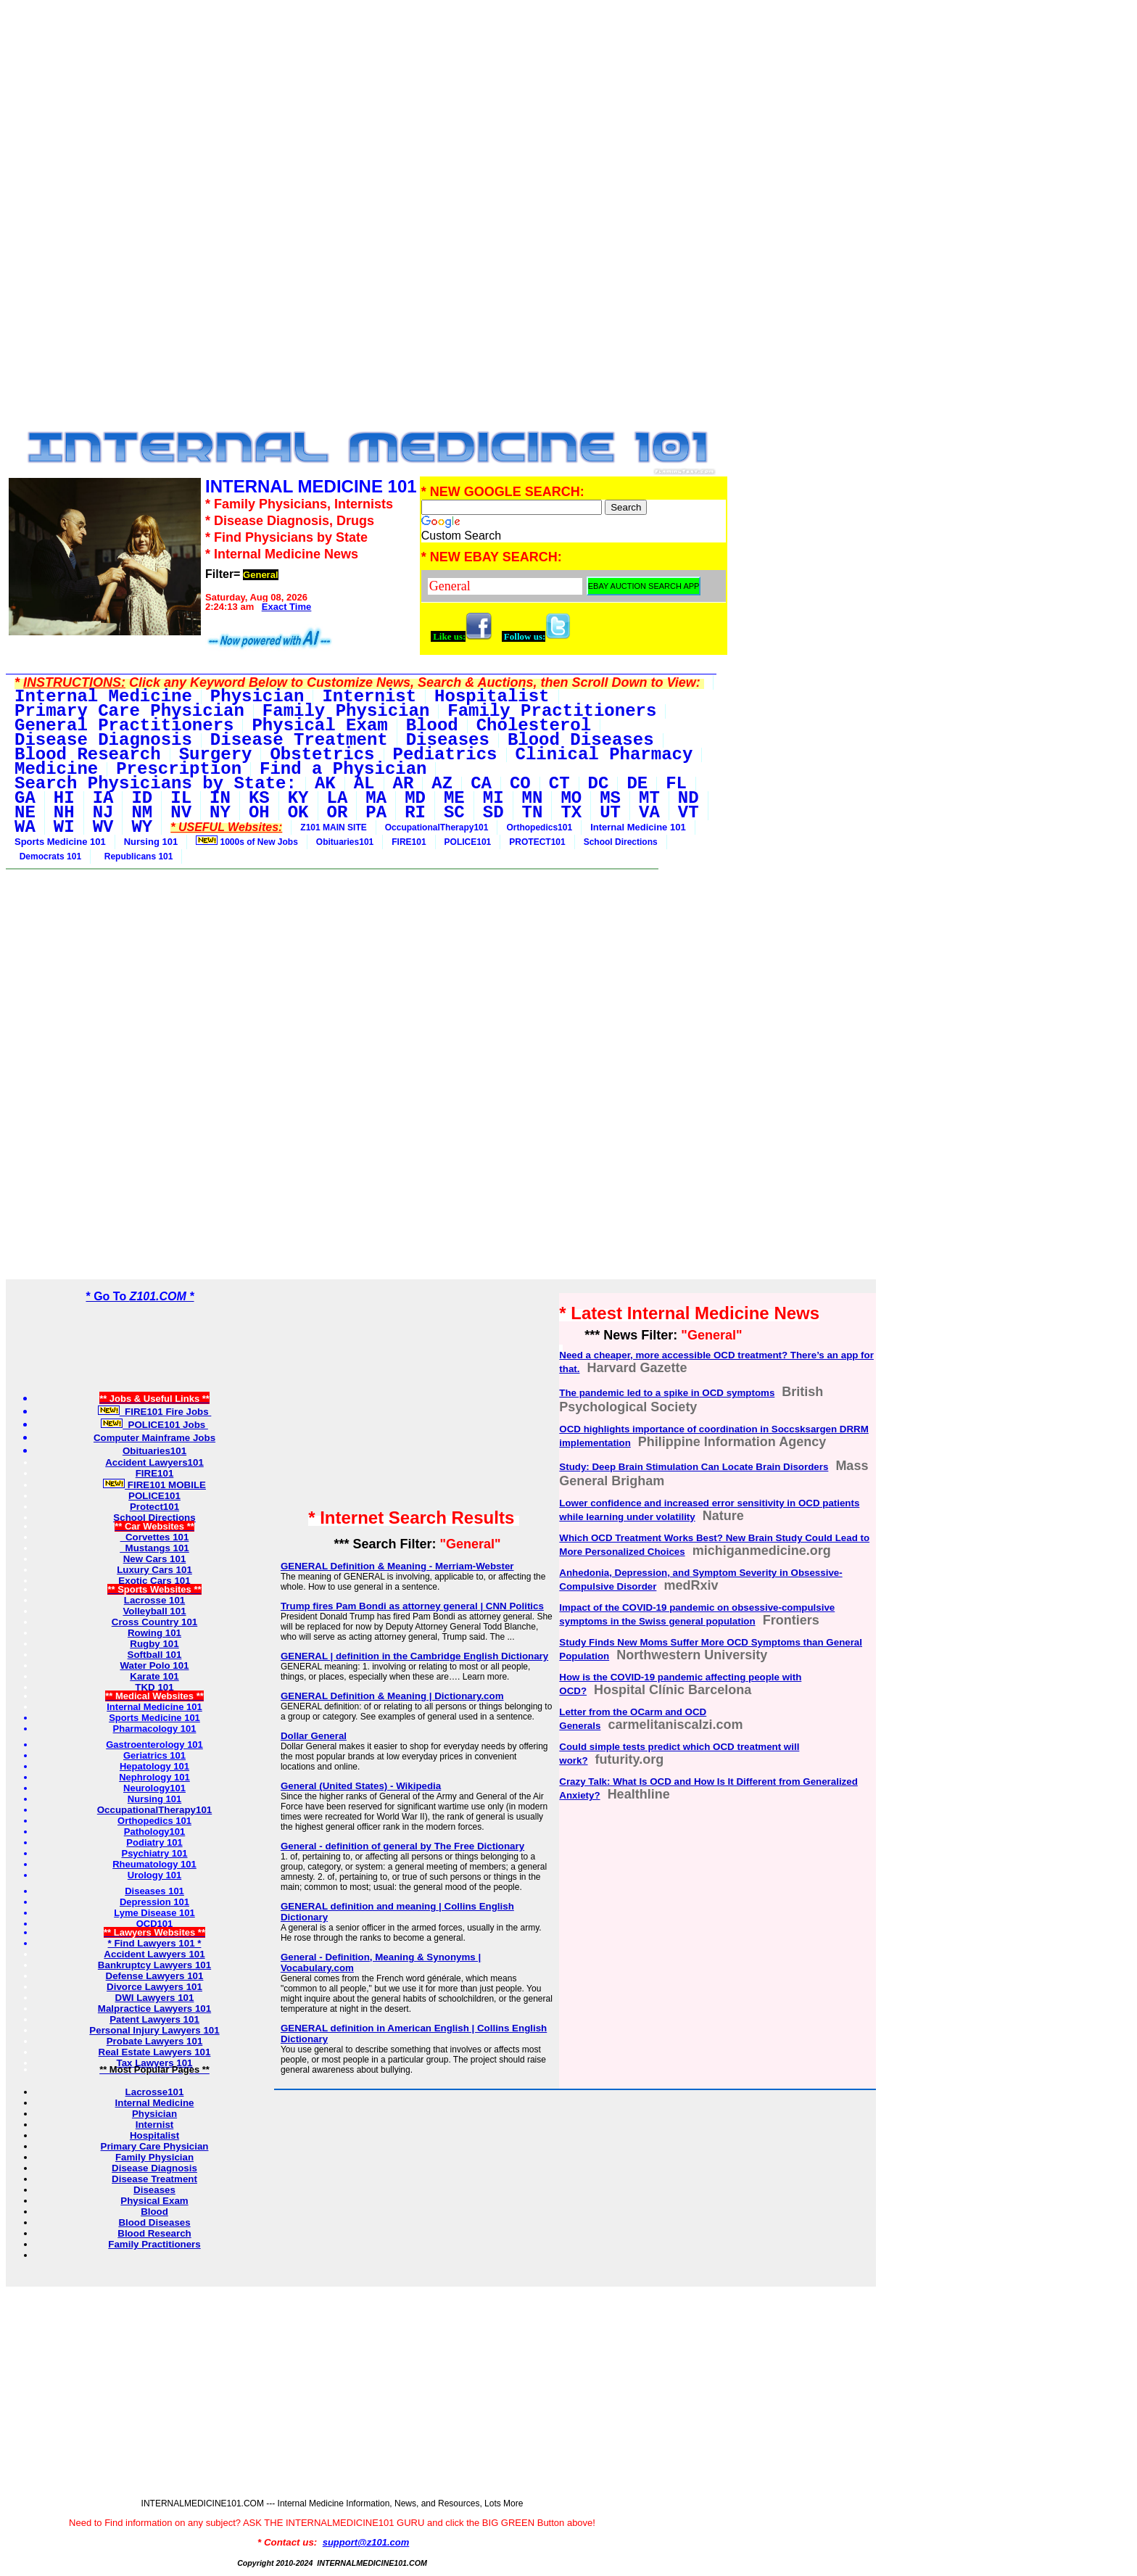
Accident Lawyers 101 (154, 1954)
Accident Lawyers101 (154, 1462)
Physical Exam (154, 2200)
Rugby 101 (154, 1643)
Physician (154, 2113)
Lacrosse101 (154, 2091)
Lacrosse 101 (154, 1600)
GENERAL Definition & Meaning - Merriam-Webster (397, 1566)
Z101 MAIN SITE (333, 827)
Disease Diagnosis (154, 2168)
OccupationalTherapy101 (437, 827)
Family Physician (154, 2157)
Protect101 (154, 1506)
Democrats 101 (48, 856)
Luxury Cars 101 (154, 1569)
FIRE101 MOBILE (154, 1484)
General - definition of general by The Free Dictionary (402, 1846)
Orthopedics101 (539, 827)
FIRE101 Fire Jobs (155, 1411)
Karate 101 (154, 1676)
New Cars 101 (154, 1558)
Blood (154, 2211)
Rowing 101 (154, 1632)
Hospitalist (154, 2135)
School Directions (621, 842)
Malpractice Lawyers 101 (154, 2008)
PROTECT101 (537, 842)
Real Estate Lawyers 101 (155, 2052)
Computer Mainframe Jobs (154, 1437)
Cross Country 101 (155, 1622)
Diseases (154, 2189)
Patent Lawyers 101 (154, 2019)
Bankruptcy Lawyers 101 (154, 1965)
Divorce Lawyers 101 (154, 1986)
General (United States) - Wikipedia (361, 1785)
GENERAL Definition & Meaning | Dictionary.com (392, 1695)
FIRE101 (409, 842)
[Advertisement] (367, 107)
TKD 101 (154, 1687)
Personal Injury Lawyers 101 (154, 2030)
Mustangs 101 (154, 1548)
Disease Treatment (154, 2179)
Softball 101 (155, 1654)
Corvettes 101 (154, 1537)
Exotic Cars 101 (154, 1580)
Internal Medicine (154, 2102)
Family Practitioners (154, 2244)
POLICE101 (468, 842)
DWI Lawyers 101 (154, 1997)
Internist (155, 2124)
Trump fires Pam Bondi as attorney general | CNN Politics (412, 1606)
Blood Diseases (154, 2222)
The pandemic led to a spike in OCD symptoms (666, 1392)
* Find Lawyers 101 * (155, 1943)
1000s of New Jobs (247, 841)
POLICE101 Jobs (154, 1424)
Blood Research (154, 2233)
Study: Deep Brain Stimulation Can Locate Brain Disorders (693, 1466)
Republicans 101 (136, 856)
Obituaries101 (344, 842)
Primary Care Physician (155, 2146)
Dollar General (314, 1735)
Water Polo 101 (154, 1665)
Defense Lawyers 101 (155, 1975)
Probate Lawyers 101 (155, 2041)
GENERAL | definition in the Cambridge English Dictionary (414, 1656)
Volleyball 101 (154, 1611)
